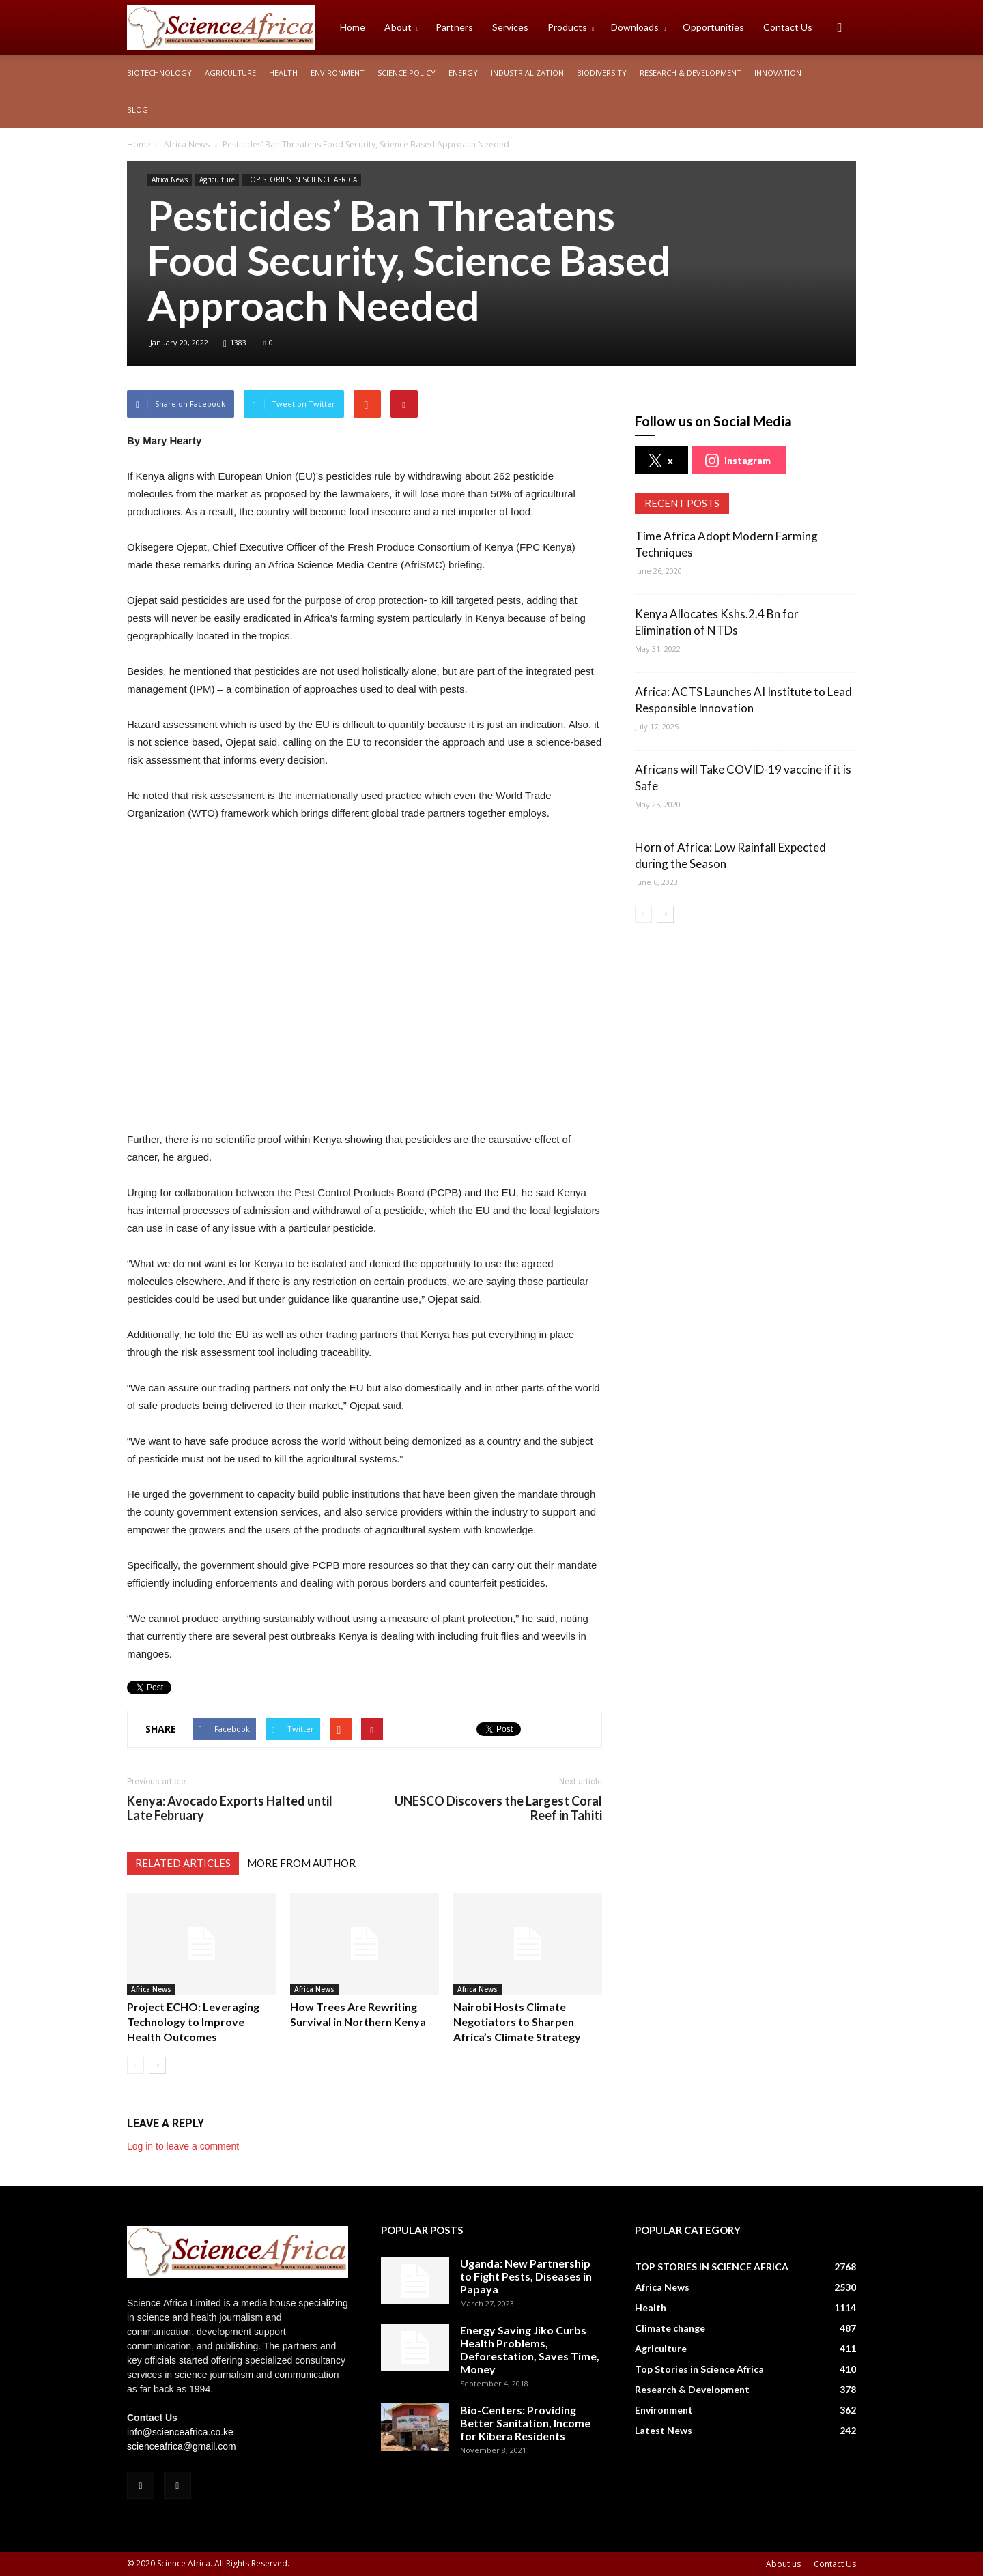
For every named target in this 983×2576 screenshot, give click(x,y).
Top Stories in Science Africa (699, 2369)
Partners (454, 27)
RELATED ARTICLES (183, 1863)
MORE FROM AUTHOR (301, 1863)
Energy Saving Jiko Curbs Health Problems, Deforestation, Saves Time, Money (529, 2349)
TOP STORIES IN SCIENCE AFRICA (301, 179)
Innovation (777, 73)
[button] (839, 27)
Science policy (406, 73)
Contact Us (787, 27)
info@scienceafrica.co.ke (180, 2432)
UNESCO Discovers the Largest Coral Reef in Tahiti (498, 1808)
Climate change (670, 2328)
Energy (463, 73)
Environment (338, 73)
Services (510, 27)
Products (570, 27)
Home (352, 27)
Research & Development (690, 73)
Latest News (663, 2430)
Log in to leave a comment (183, 2146)
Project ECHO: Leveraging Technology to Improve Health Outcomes (193, 2021)
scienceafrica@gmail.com (181, 2446)
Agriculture (230, 73)
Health (283, 73)
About (401, 27)
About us (783, 2564)
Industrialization (527, 73)
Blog (137, 109)
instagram (738, 460)
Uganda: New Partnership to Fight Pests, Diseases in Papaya (526, 2276)
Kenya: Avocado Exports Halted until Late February (229, 1808)
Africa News (170, 179)
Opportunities (713, 27)
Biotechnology (159, 73)
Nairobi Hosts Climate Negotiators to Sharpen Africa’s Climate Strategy (517, 2021)
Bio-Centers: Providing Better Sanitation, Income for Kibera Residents (525, 2422)
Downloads (638, 27)
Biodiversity (602, 73)
